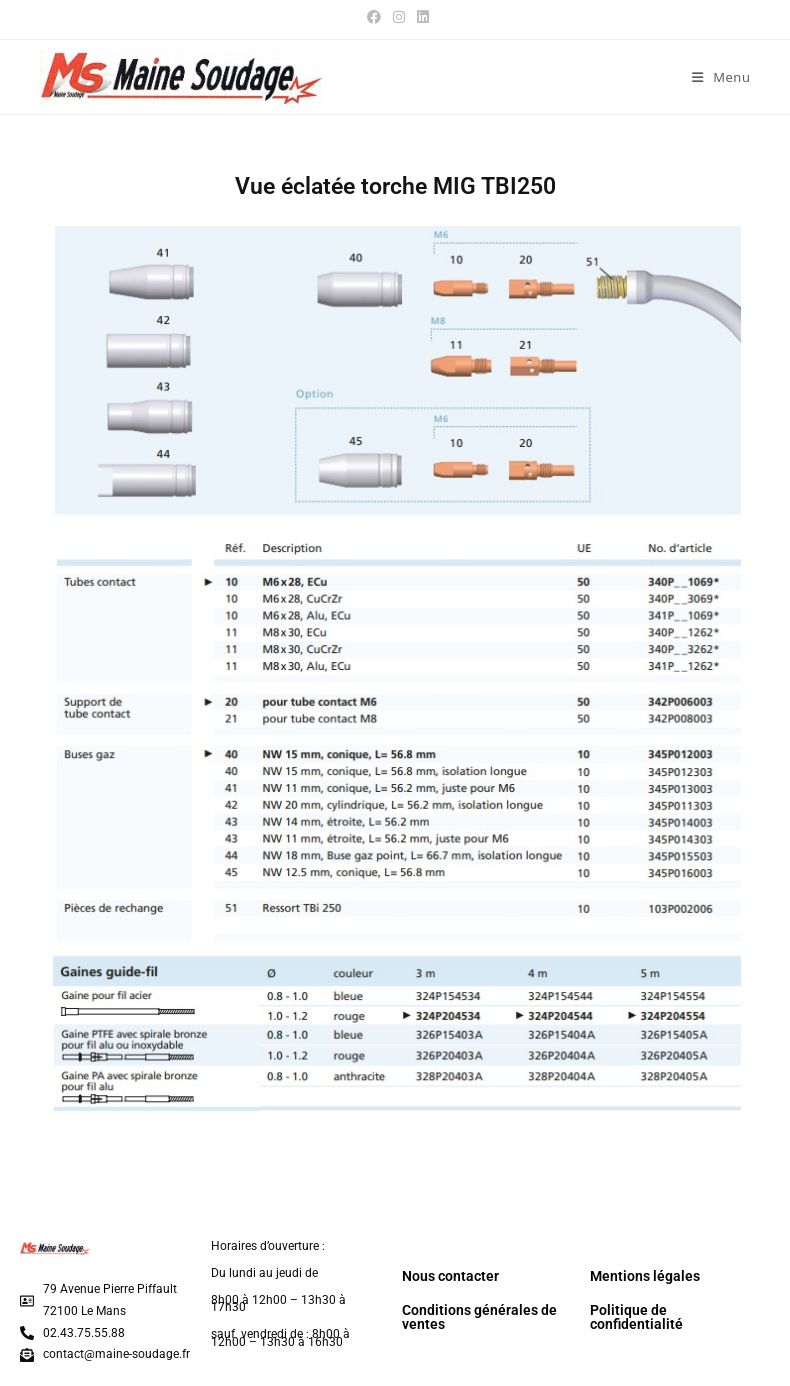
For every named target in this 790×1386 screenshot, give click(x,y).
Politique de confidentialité (636, 1317)
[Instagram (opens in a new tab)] (399, 17)
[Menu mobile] (721, 77)
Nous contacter (450, 1276)
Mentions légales (645, 1276)
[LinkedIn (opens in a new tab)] (420, 17)
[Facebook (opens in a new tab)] (374, 17)
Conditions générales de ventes (479, 1317)
